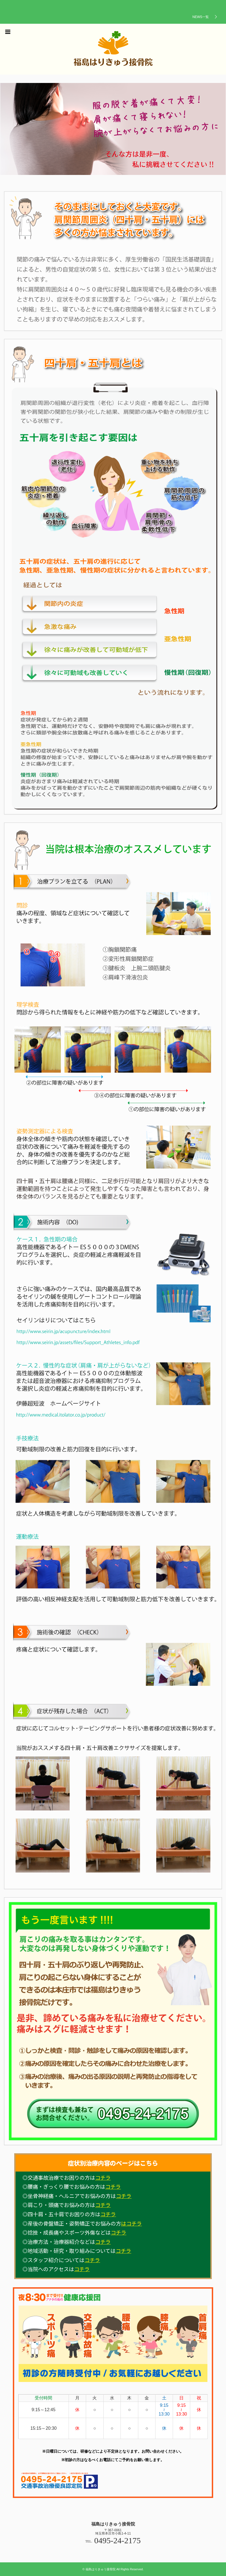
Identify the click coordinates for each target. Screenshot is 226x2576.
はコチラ (131, 2223)
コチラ (103, 2177)
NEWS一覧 (200, 17)
